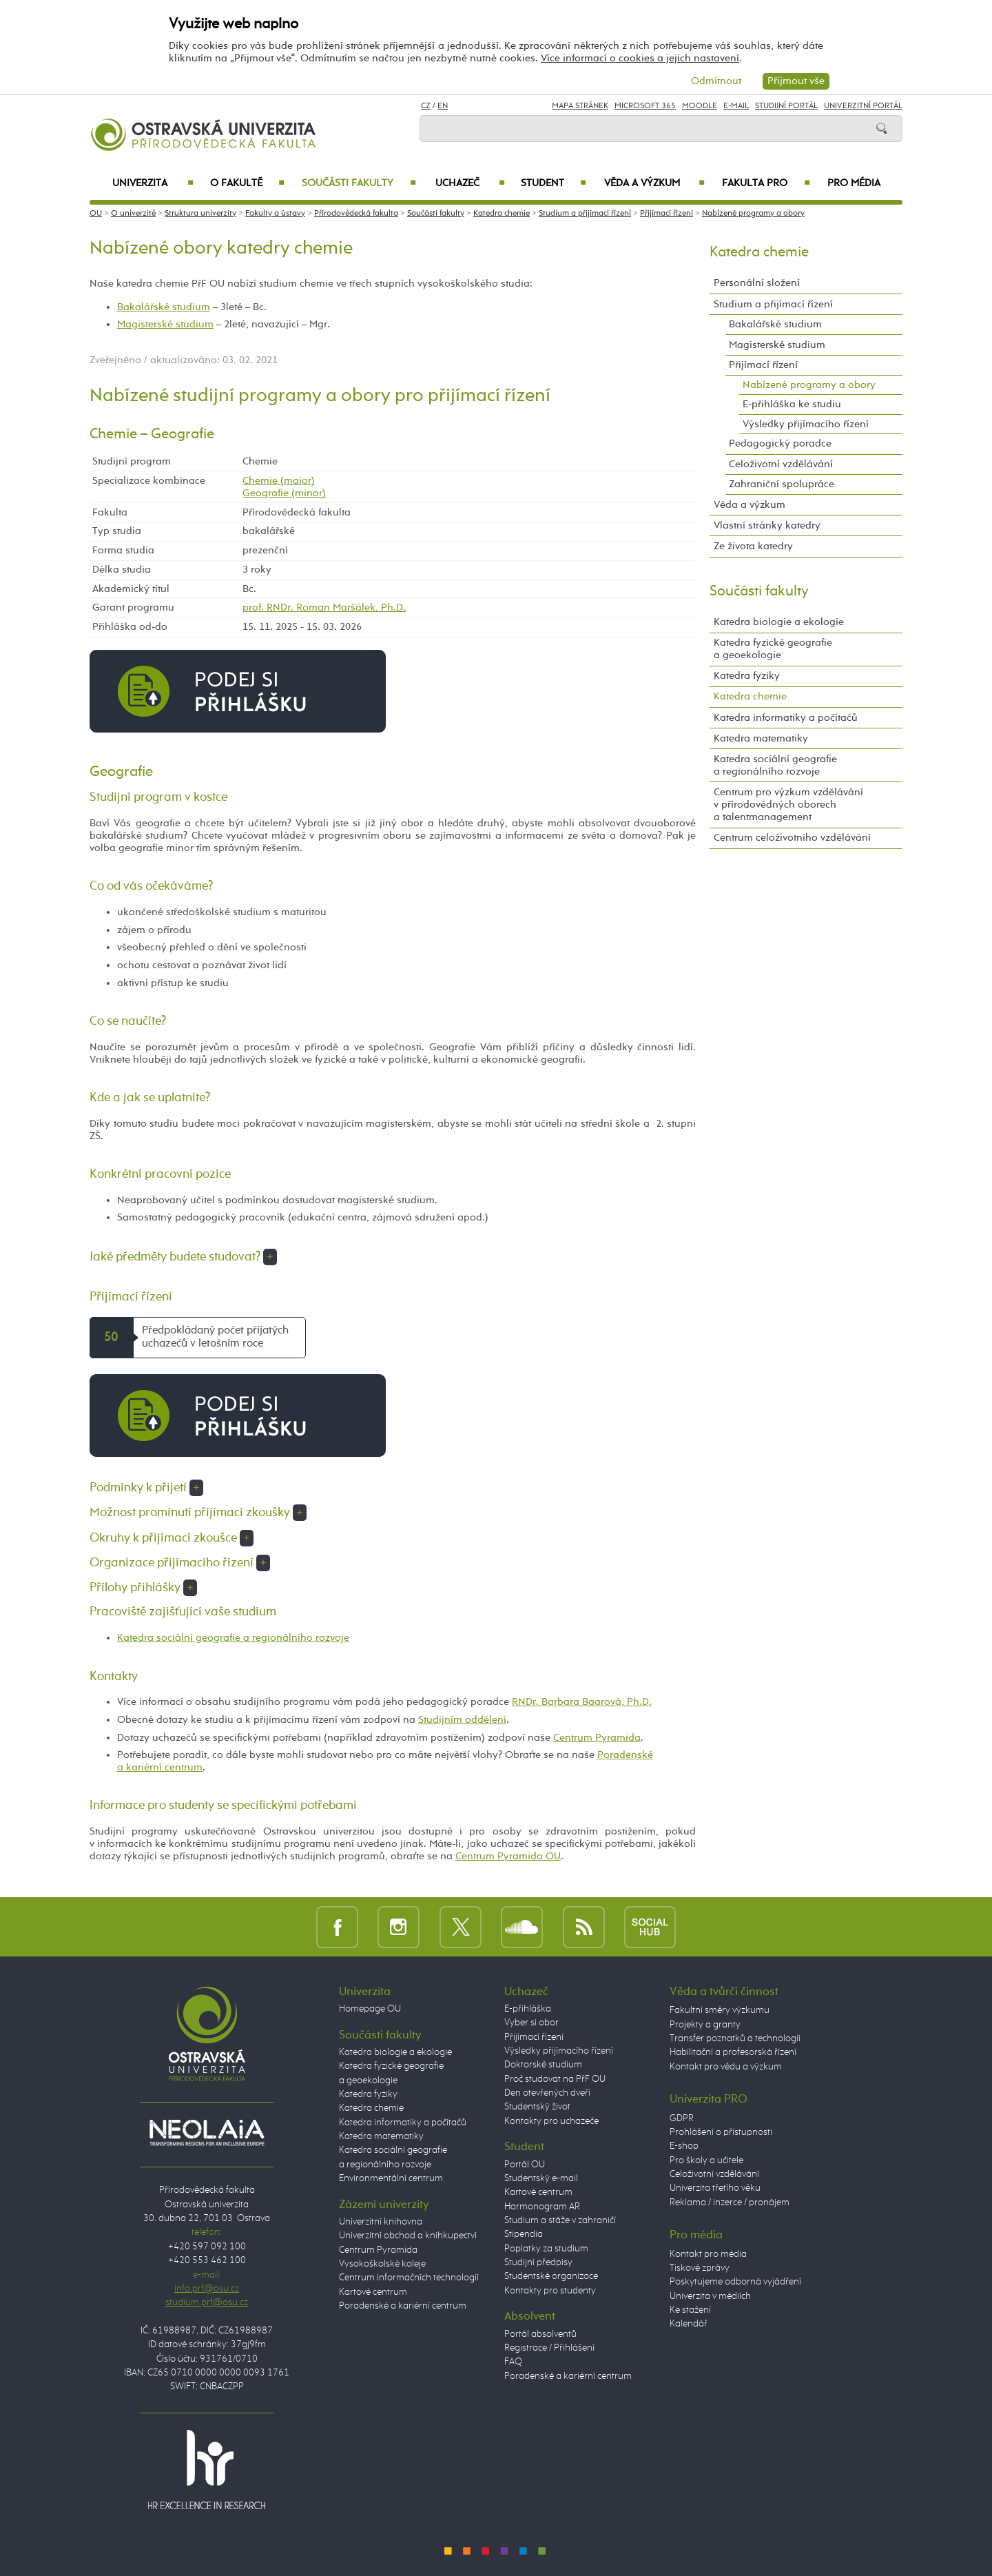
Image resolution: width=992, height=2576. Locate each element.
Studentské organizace (551, 2276)
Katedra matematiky (761, 738)
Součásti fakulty (359, 183)
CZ (426, 106)
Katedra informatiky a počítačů (786, 718)
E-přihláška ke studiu (792, 404)
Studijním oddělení (462, 1720)
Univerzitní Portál (863, 106)
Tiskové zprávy (700, 2268)
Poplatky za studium (546, 2248)
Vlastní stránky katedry (767, 525)
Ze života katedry (753, 546)
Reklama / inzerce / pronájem (729, 2202)
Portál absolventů (540, 2334)
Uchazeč (470, 183)
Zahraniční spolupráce (781, 484)
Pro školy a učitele (706, 2160)
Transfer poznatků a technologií (735, 2038)
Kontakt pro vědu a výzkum (726, 2067)
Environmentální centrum (391, 2178)
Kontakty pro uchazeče (551, 2121)
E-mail (736, 106)
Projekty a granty (705, 2025)
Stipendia (523, 2234)
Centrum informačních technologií (409, 2277)
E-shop (684, 2146)
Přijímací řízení (666, 213)
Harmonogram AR (542, 2206)
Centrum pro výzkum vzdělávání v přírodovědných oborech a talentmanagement (788, 804)
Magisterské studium (165, 324)
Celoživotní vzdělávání (781, 464)
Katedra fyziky (747, 676)
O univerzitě (133, 213)
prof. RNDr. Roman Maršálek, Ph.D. (324, 607)
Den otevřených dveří (547, 2093)
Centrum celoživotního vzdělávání (792, 837)
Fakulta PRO (766, 183)
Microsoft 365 (645, 106)
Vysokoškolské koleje (382, 2264)
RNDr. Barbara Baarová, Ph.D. (582, 1702)
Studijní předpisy (538, 2262)
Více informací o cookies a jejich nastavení (640, 58)
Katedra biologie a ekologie (779, 622)
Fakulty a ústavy (275, 213)
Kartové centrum (373, 2292)
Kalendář (688, 2324)
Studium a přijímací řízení (585, 213)
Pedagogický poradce (780, 443)
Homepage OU (370, 2009)
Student (553, 183)
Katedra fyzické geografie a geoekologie (773, 648)
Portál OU (524, 2164)
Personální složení (757, 283)
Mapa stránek (580, 106)
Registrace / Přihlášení (549, 2348)
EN (442, 106)
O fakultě (247, 183)
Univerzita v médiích (710, 2296)
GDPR (682, 2118)
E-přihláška (527, 2009)
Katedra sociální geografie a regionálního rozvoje (233, 1638)
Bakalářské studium (163, 307)
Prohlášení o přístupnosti (721, 2132)
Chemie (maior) (278, 481)
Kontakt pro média (708, 2254)
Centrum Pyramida (597, 1737)
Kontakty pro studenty (550, 2291)
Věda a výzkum (654, 183)
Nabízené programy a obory (753, 213)
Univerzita (152, 183)
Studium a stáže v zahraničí (560, 2220)
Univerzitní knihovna (380, 2222)
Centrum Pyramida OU (508, 1856)
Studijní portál (786, 106)
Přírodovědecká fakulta (356, 213)
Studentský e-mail (541, 2178)
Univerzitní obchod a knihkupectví (408, 2235)
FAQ (513, 2362)
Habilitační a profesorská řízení (733, 2052)
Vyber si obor (531, 2022)
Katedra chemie (501, 213)
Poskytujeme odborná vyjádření (735, 2282)
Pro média (853, 183)
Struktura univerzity (200, 213)
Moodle (699, 106)
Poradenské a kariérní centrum (402, 2306)
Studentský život (537, 2107)
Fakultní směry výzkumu (719, 2010)
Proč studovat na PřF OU (555, 2079)
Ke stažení (690, 2310)
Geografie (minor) (284, 493)
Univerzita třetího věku (715, 2188)
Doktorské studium (543, 2064)
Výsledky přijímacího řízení (806, 424)
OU (96, 213)
